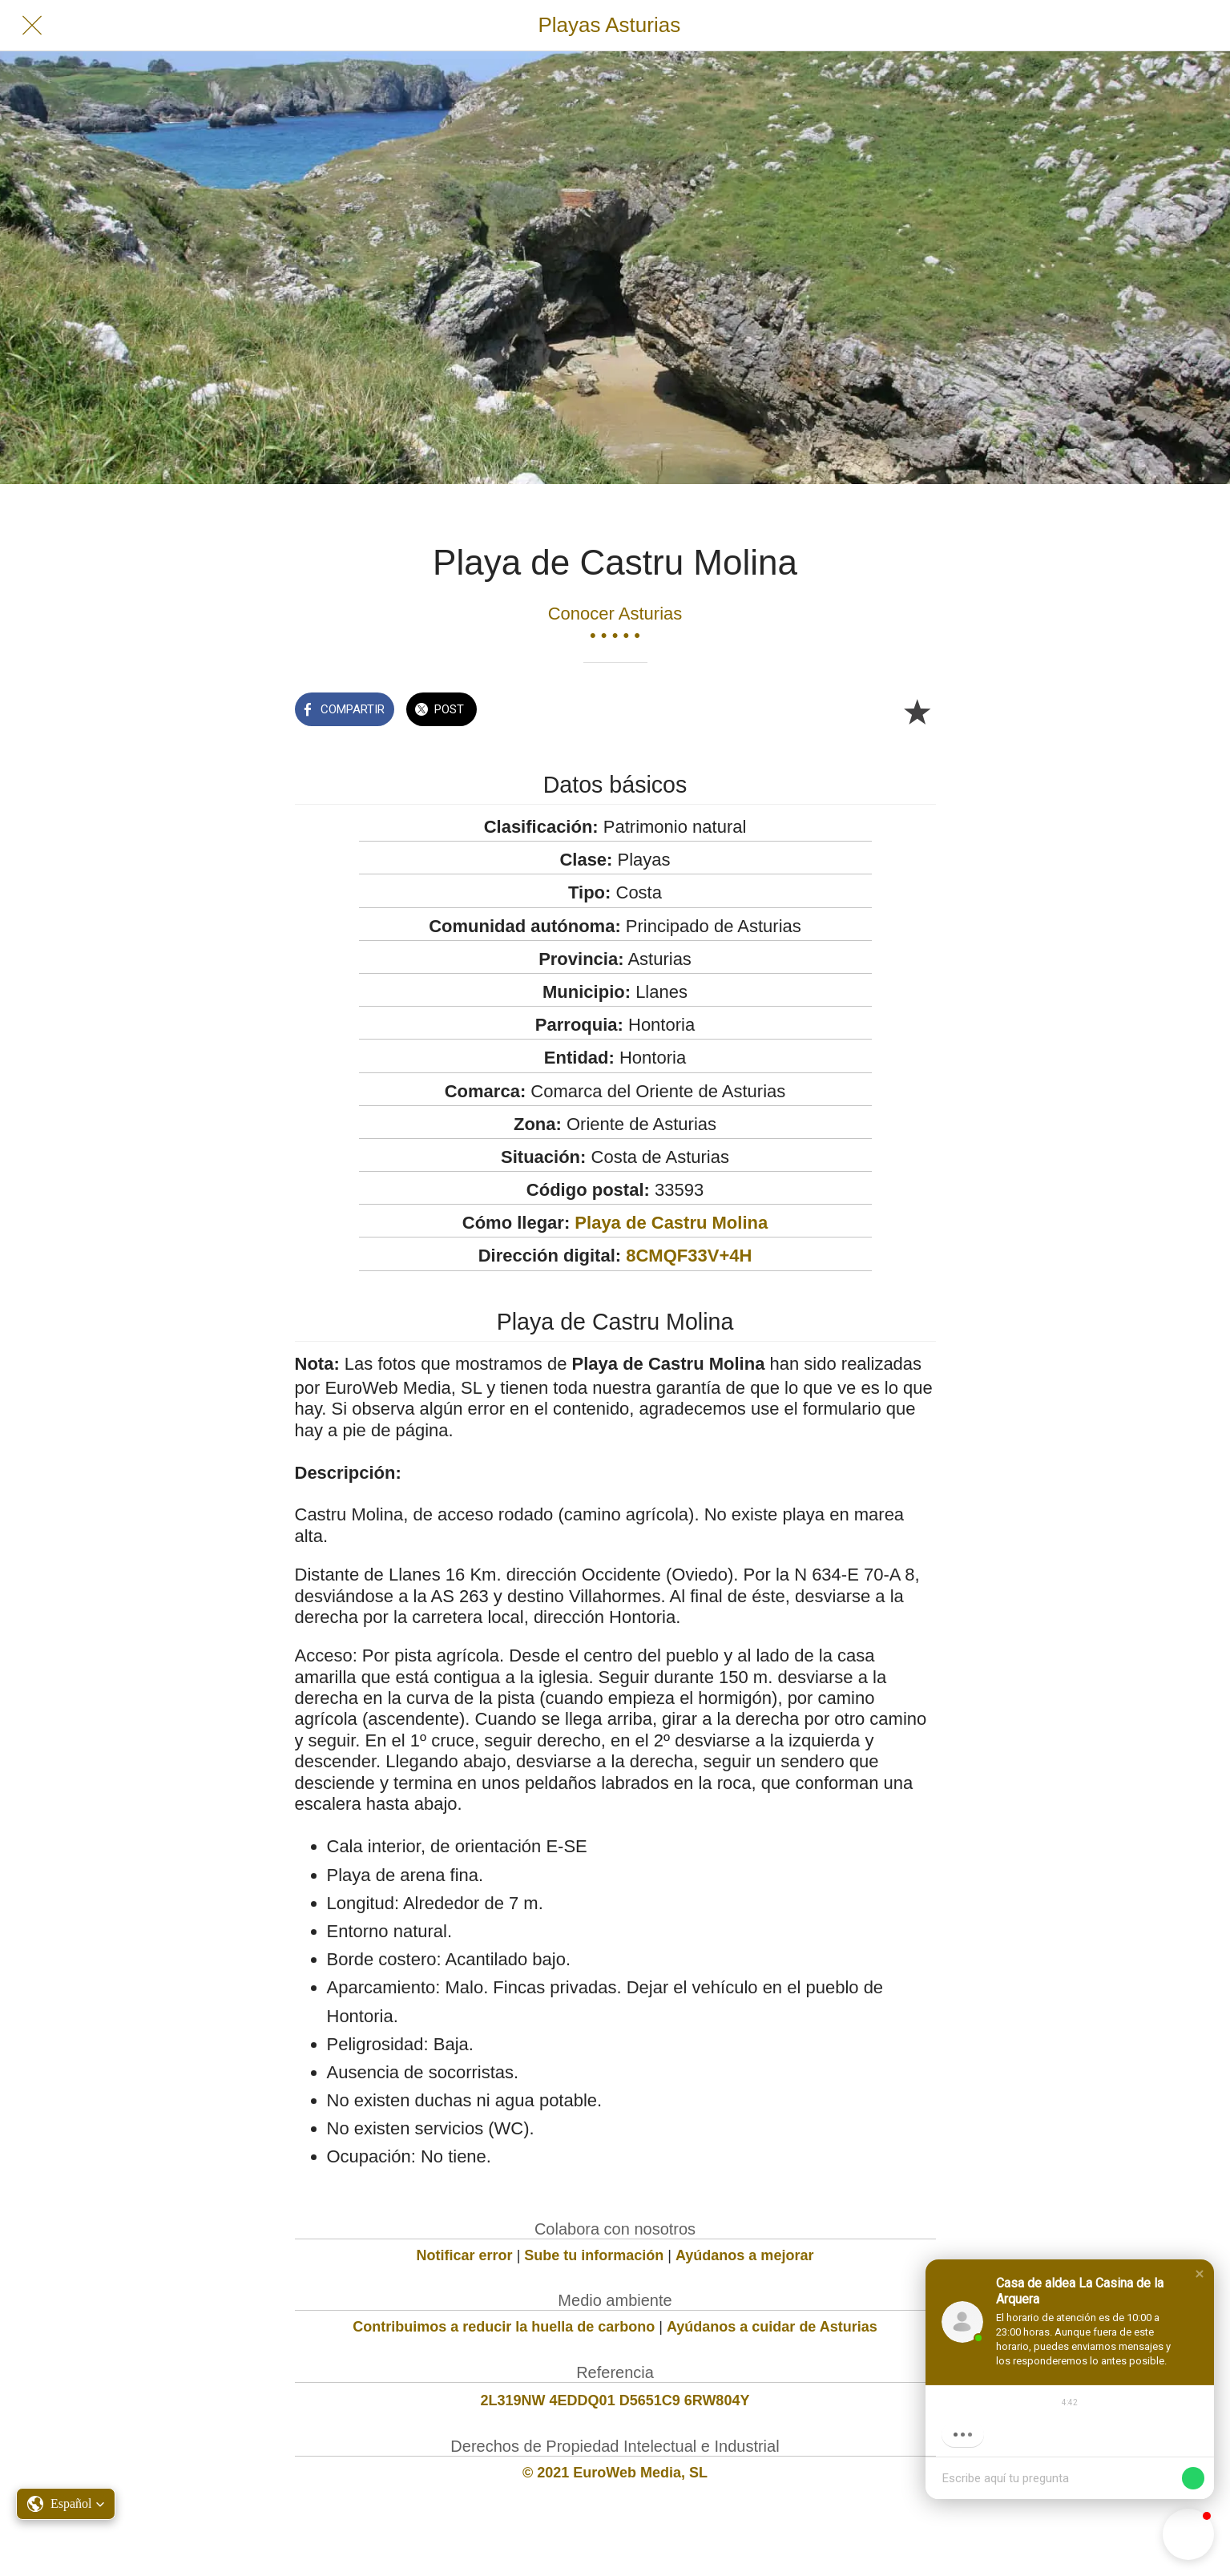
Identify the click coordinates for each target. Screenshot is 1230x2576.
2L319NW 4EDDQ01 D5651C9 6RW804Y (615, 2400)
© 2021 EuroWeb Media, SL (615, 2473)
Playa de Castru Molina (671, 1223)
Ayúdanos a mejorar (744, 2255)
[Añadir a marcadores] (916, 711)
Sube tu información (593, 2255)
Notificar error (465, 2255)
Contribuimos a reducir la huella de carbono (504, 2327)
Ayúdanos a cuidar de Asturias (772, 2327)
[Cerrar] (32, 25)
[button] (1200, 2274)
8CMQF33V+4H (689, 1256)
